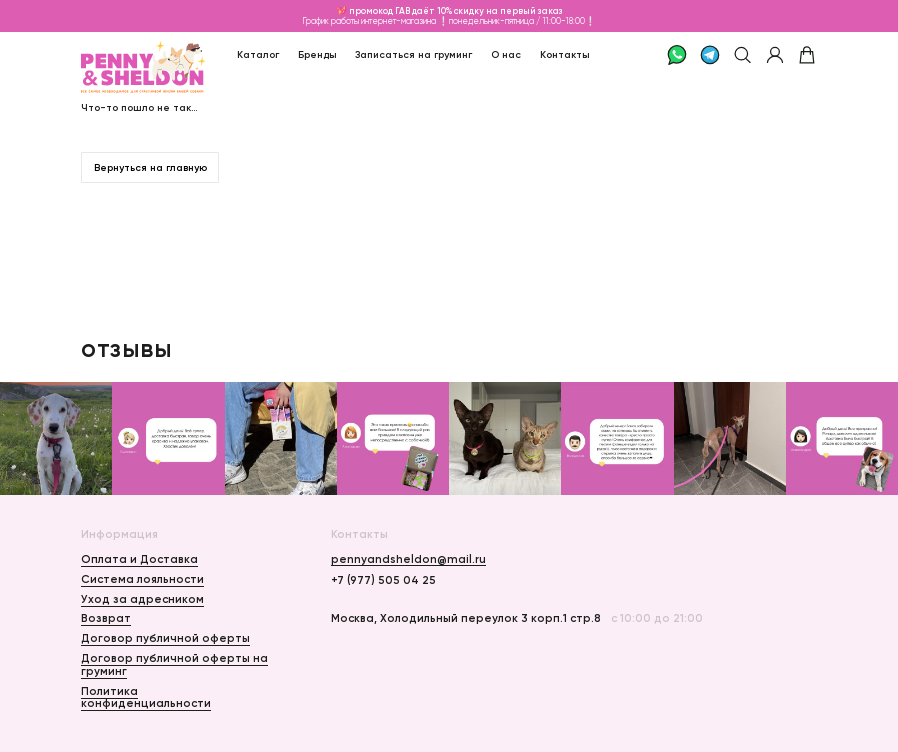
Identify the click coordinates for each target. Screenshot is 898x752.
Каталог (258, 54)
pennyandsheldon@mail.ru (408, 559)
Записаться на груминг (413, 54)
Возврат (106, 618)
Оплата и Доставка (139, 559)
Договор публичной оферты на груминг (174, 664)
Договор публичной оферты (165, 638)
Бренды (317, 54)
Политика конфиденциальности (146, 697)
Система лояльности (142, 579)
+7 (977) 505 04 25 (383, 580)
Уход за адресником (142, 599)
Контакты (565, 54)
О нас (506, 54)
